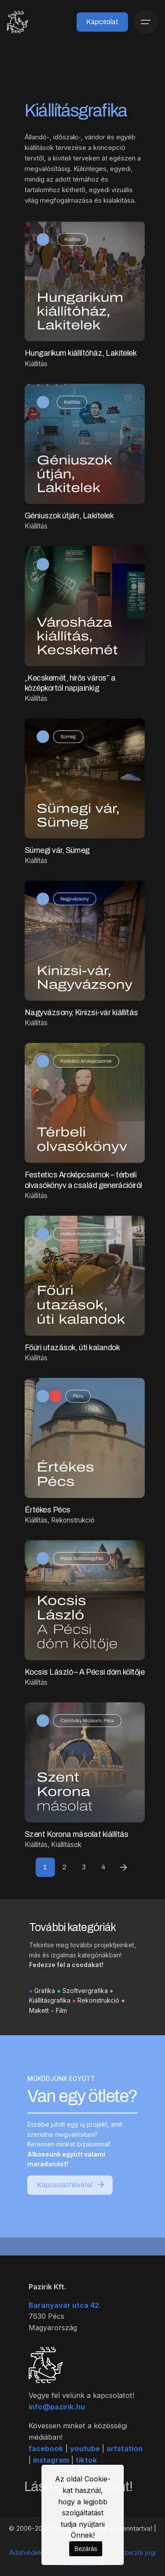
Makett (39, 2030)
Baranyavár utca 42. (65, 2318)
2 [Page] (64, 1867)
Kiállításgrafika (49, 2021)
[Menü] (145, 22)
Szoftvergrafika (85, 2011)
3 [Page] (84, 1867)
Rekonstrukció (98, 2021)
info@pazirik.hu (57, 2420)
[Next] (123, 1867)
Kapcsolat (102, 22)
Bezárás (85, 2548)
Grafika (44, 2011)
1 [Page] (45, 1867)
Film (61, 2030)
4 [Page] (103, 1867)
